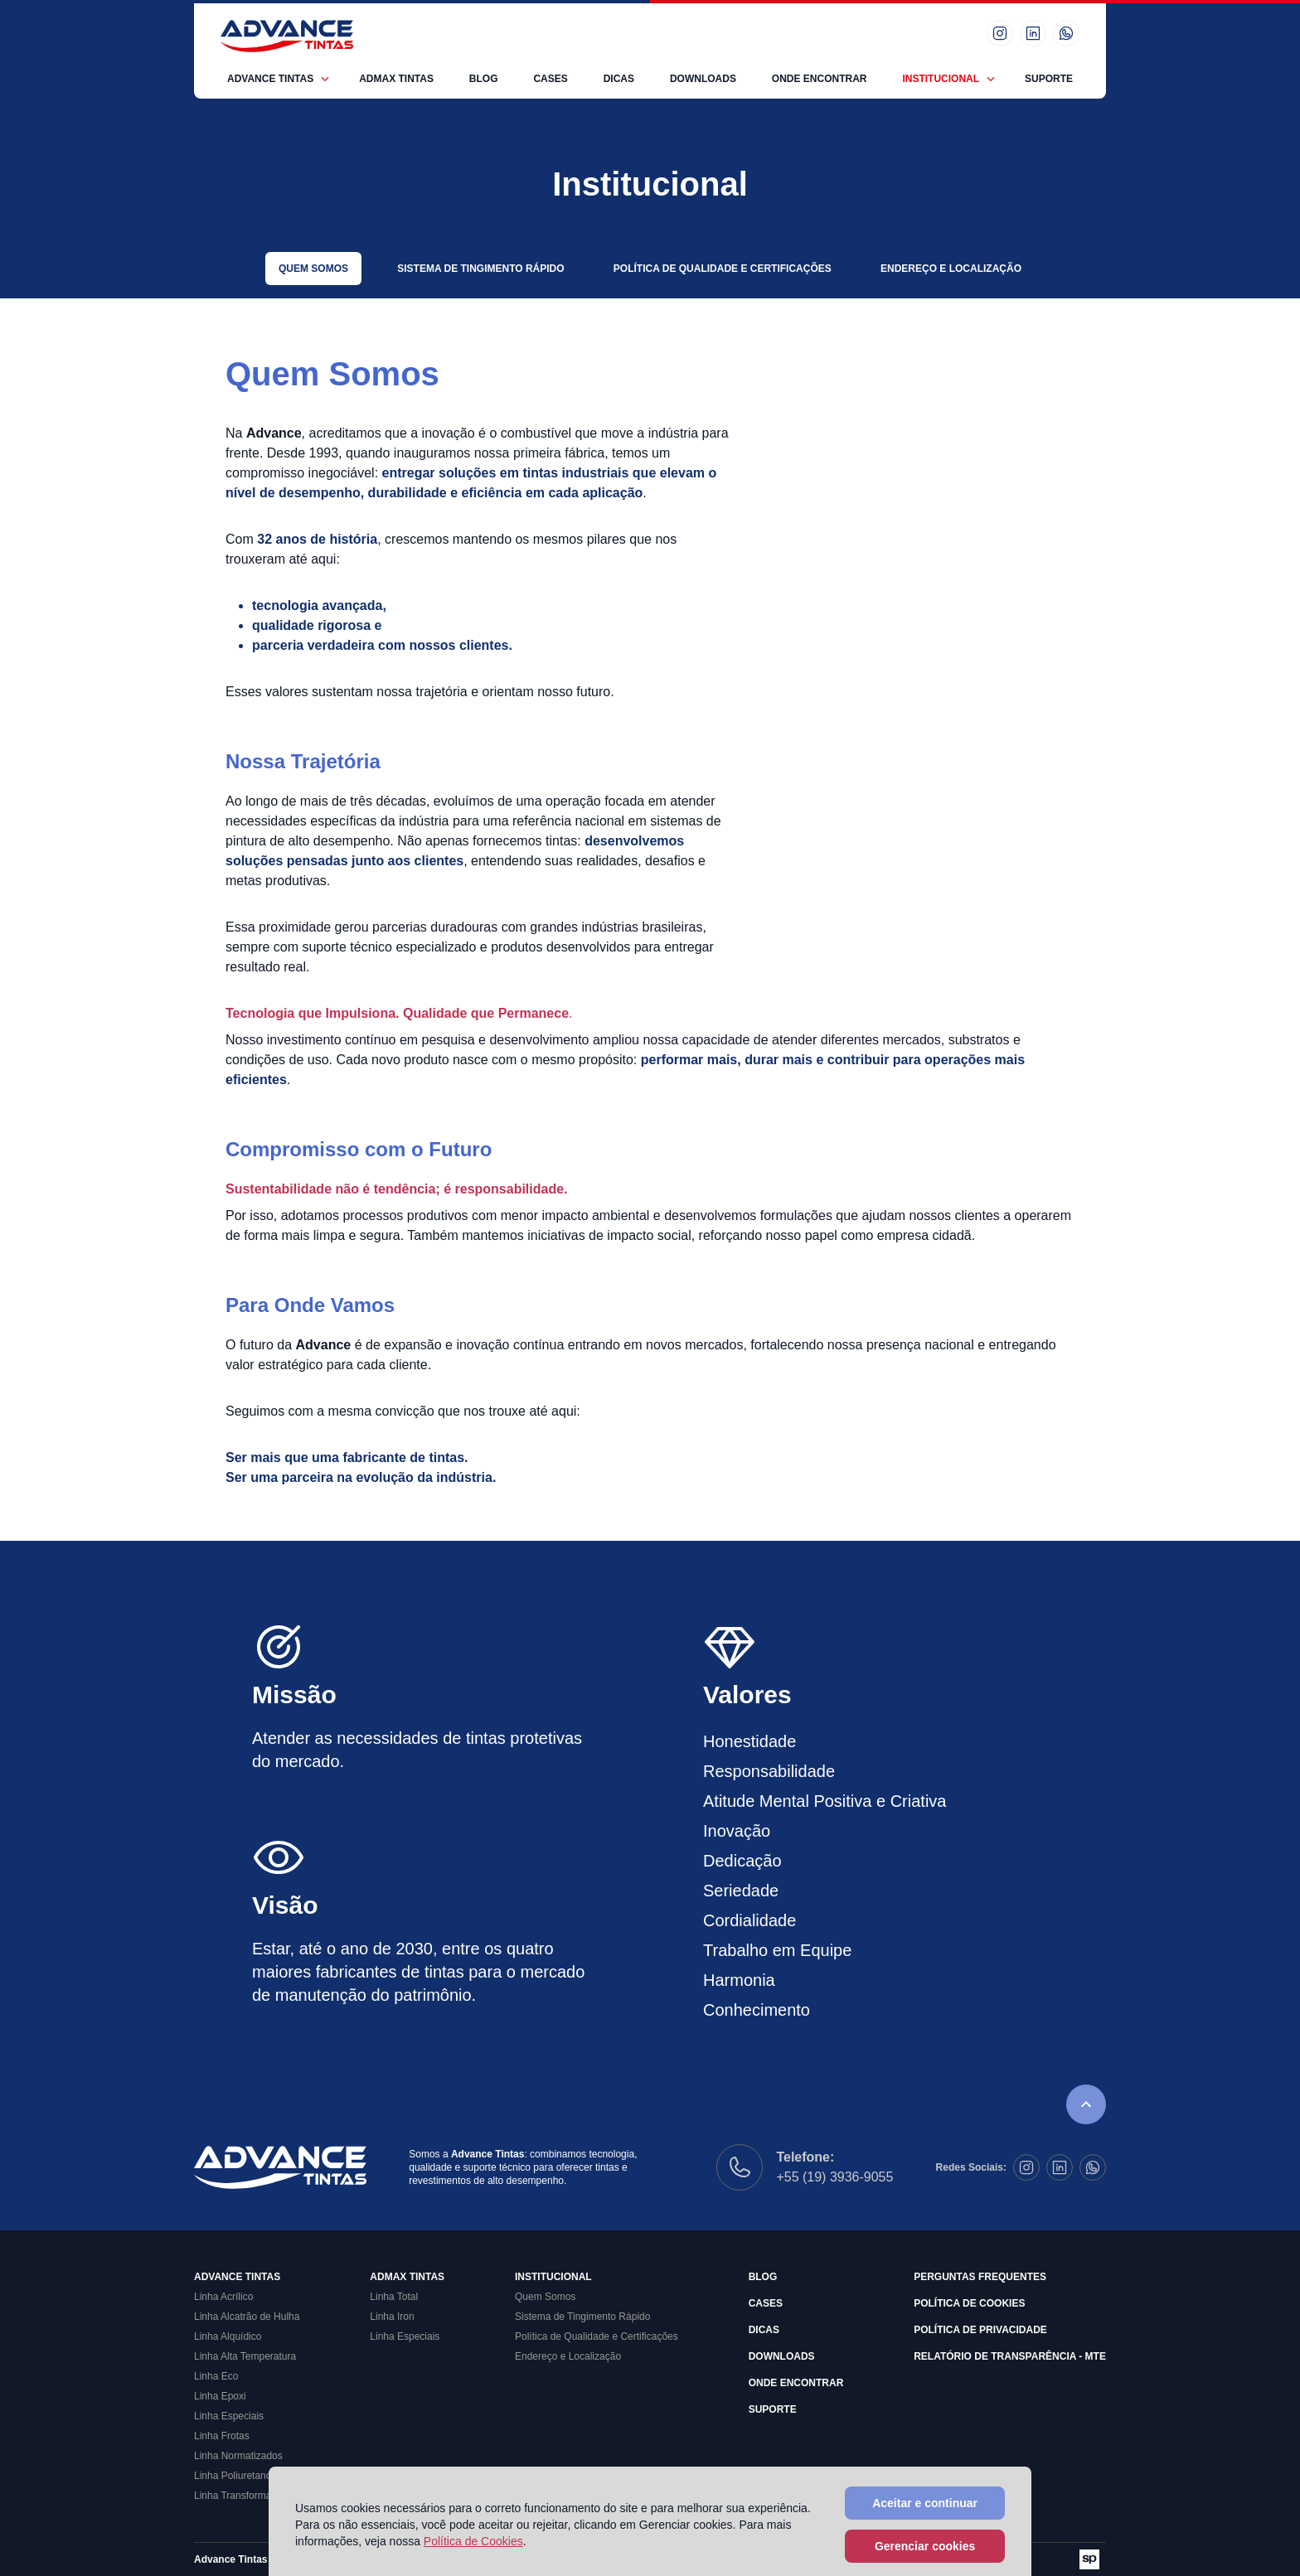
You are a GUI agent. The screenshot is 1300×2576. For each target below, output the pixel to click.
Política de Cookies (969, 2303)
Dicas (619, 79)
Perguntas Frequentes (980, 2277)
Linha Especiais (229, 2416)
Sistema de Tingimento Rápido (480, 268)
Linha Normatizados (238, 2456)
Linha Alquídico (227, 2336)
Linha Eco (216, 2376)
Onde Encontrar (819, 79)
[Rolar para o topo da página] (1086, 2104)
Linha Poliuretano (232, 2476)
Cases (550, 79)
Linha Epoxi (220, 2396)
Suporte (1049, 79)
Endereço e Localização (950, 268)
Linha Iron (392, 2316)
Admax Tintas (396, 79)
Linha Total (394, 2296)
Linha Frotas (222, 2436)
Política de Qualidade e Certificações (723, 268)
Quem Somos (313, 268)
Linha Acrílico (223, 2296)
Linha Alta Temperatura (245, 2356)
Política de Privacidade (980, 2330)
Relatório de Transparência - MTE (1010, 2356)
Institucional (940, 79)
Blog (483, 79)
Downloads (703, 79)
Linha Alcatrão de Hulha (246, 2316)
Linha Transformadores (245, 2495)
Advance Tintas (270, 79)
